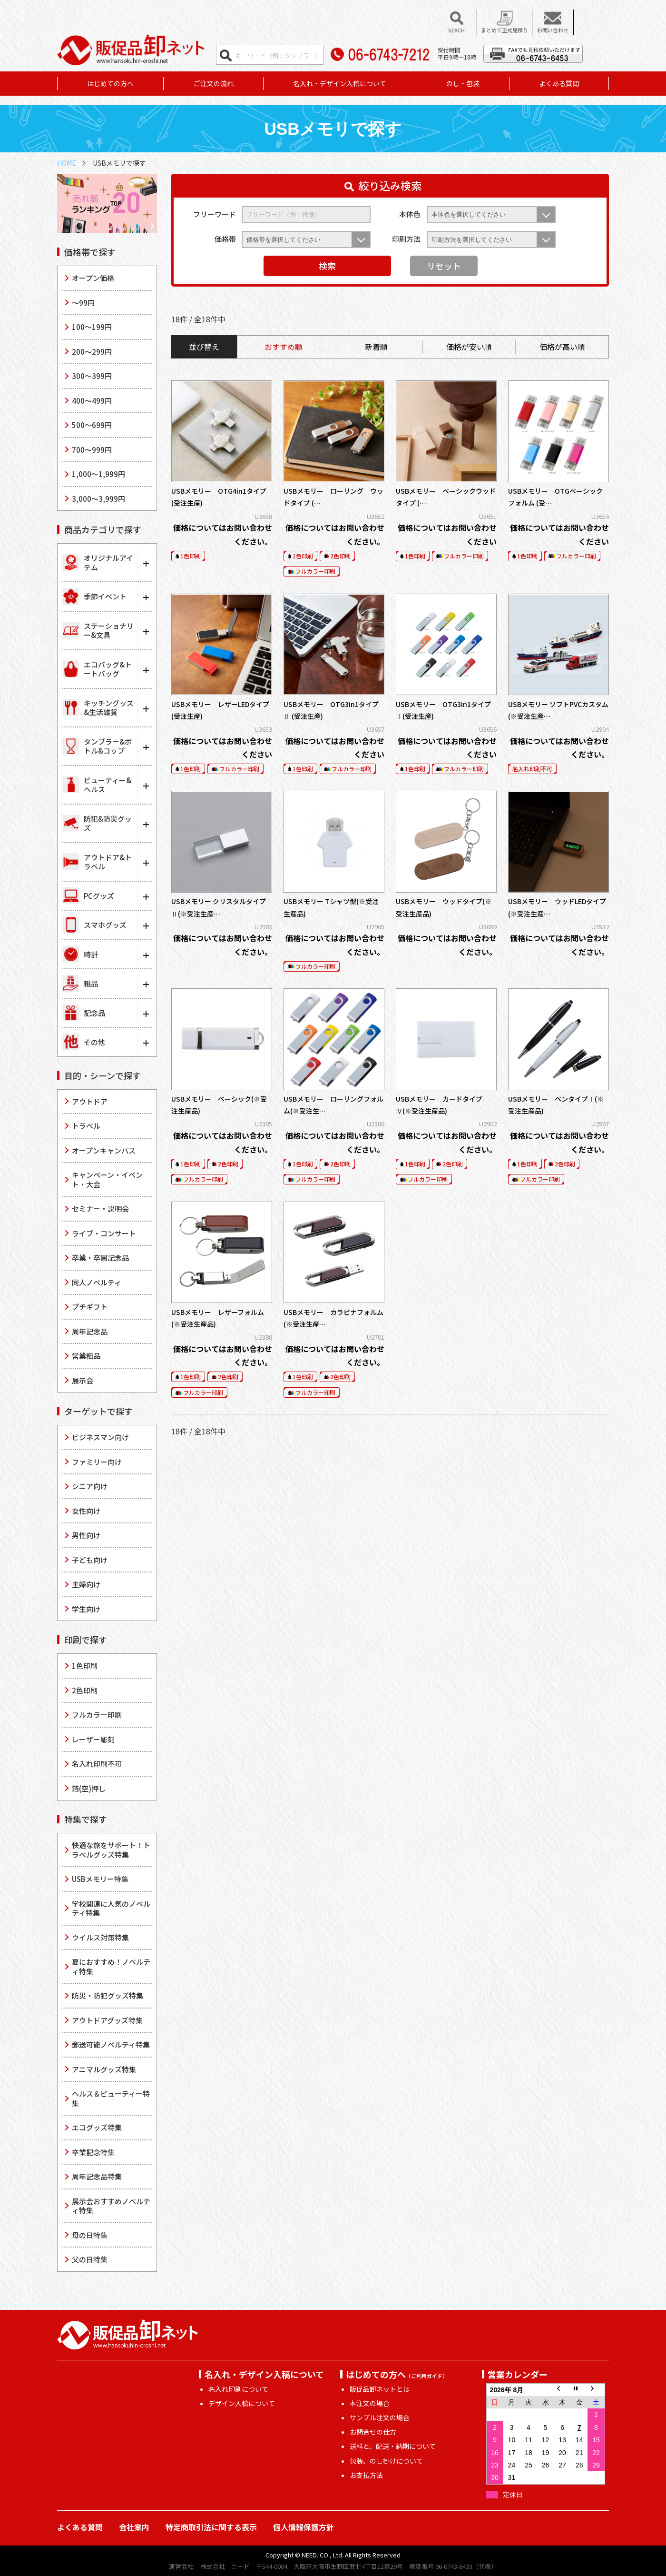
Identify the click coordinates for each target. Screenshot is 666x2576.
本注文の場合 (370, 2403)
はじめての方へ (110, 83)
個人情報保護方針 (303, 2527)
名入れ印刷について (238, 2389)
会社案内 (134, 2527)
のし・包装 (463, 83)
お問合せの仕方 (373, 2432)
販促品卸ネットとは (380, 2389)
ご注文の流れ (214, 83)
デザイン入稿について (241, 2403)
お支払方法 (366, 2475)
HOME (66, 163)
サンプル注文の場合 (380, 2417)
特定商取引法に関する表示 (211, 2527)
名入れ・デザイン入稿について (339, 83)
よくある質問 (559, 83)
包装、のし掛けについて (386, 2461)
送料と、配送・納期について (393, 2446)
